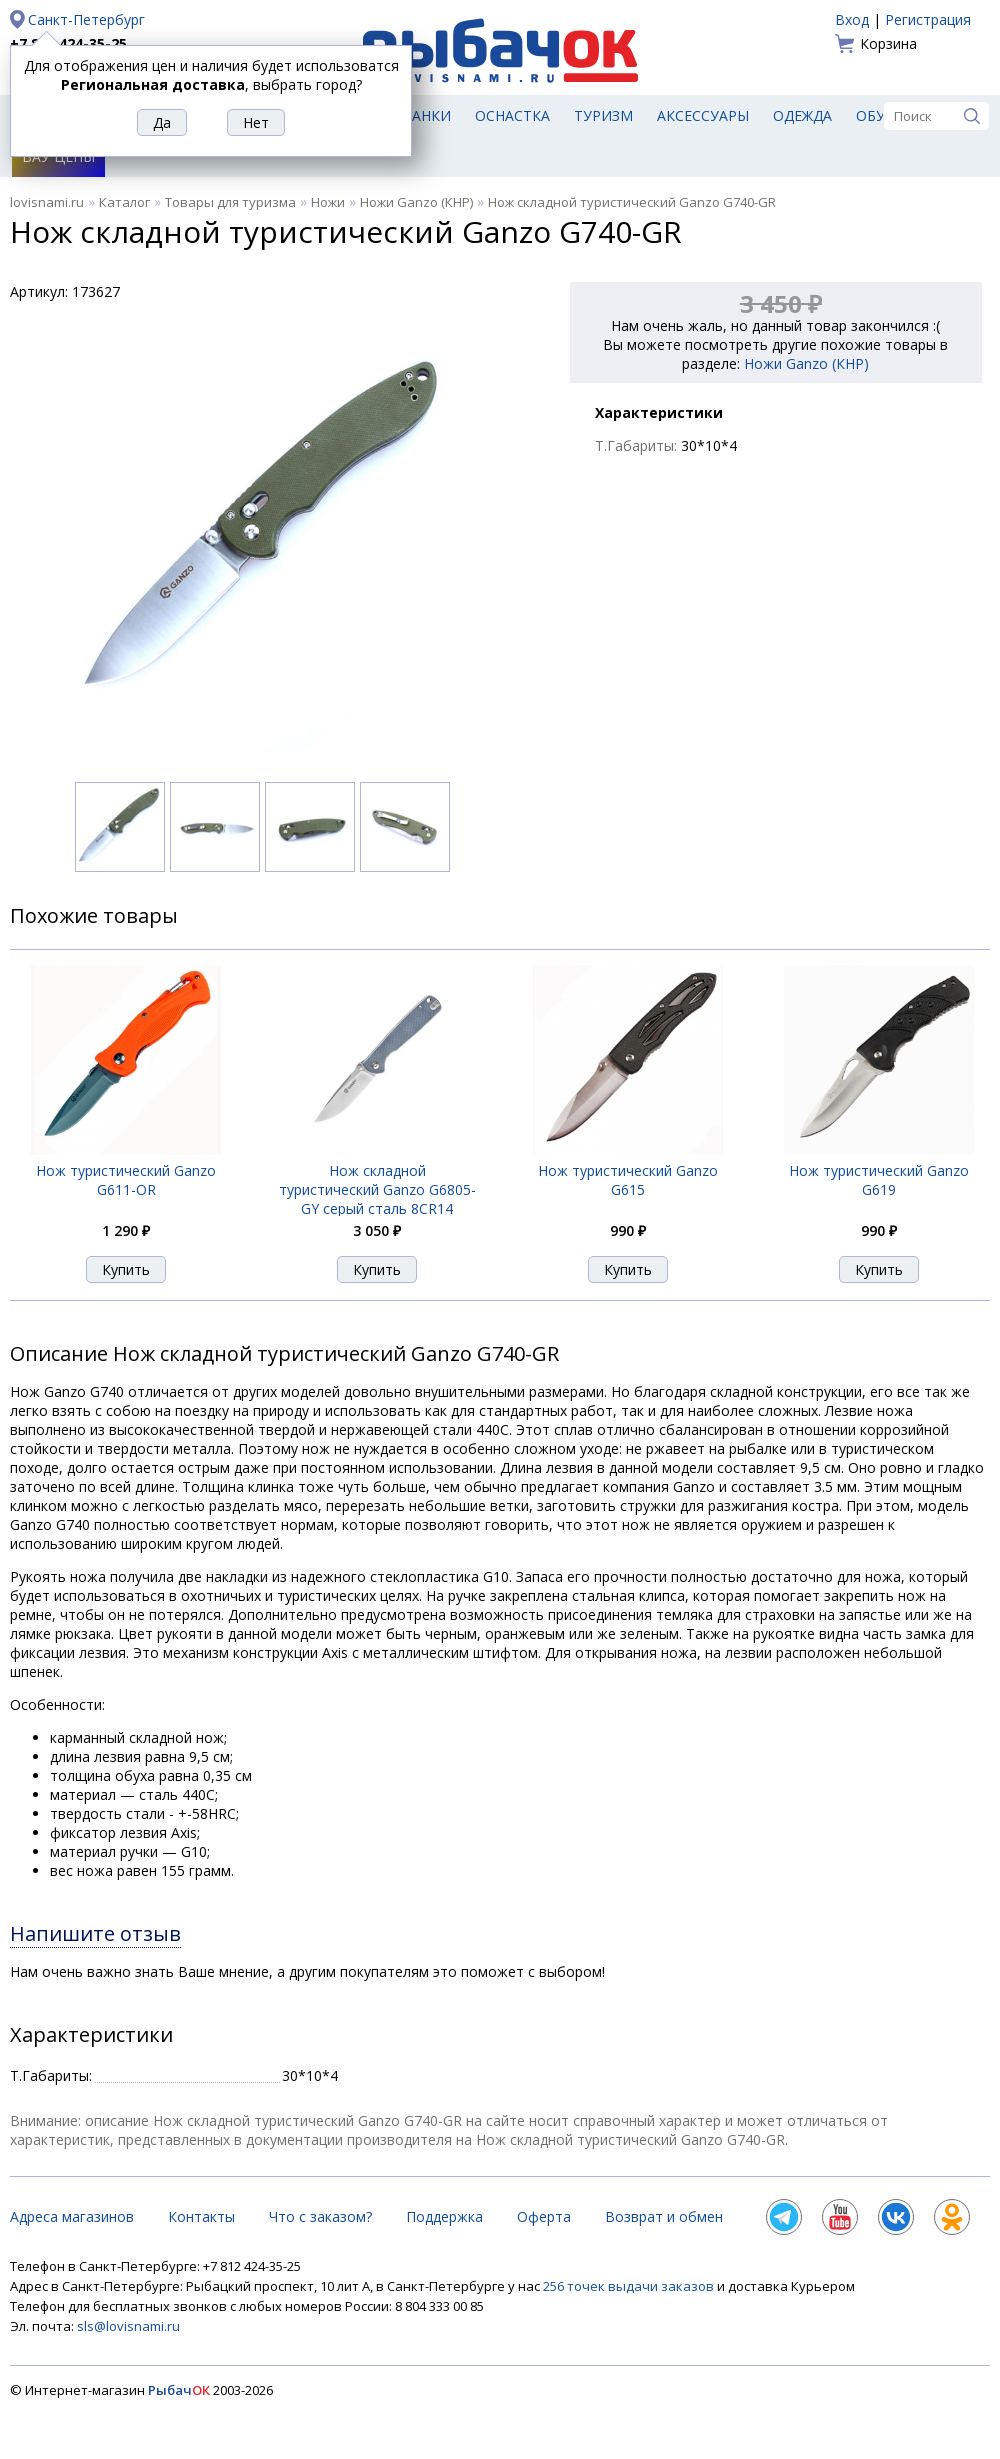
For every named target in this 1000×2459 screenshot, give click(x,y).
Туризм (603, 115)
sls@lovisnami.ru (128, 2326)
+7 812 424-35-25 (68, 43)
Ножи (328, 202)
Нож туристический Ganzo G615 (628, 1180)
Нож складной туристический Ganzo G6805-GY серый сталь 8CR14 (377, 1189)
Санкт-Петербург (86, 19)
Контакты (201, 2216)
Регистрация (928, 19)
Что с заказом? (320, 2216)
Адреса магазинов (72, 2216)
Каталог (124, 202)
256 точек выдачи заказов (630, 2286)
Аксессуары (703, 115)
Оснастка (512, 115)
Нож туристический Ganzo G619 (879, 1180)
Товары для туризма (230, 202)
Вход (852, 19)
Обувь (880, 115)
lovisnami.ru (47, 202)
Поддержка (444, 2216)
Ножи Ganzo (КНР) (416, 202)
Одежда (802, 115)
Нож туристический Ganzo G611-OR (126, 1180)
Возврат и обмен (664, 2216)
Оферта (544, 2216)
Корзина (888, 43)
